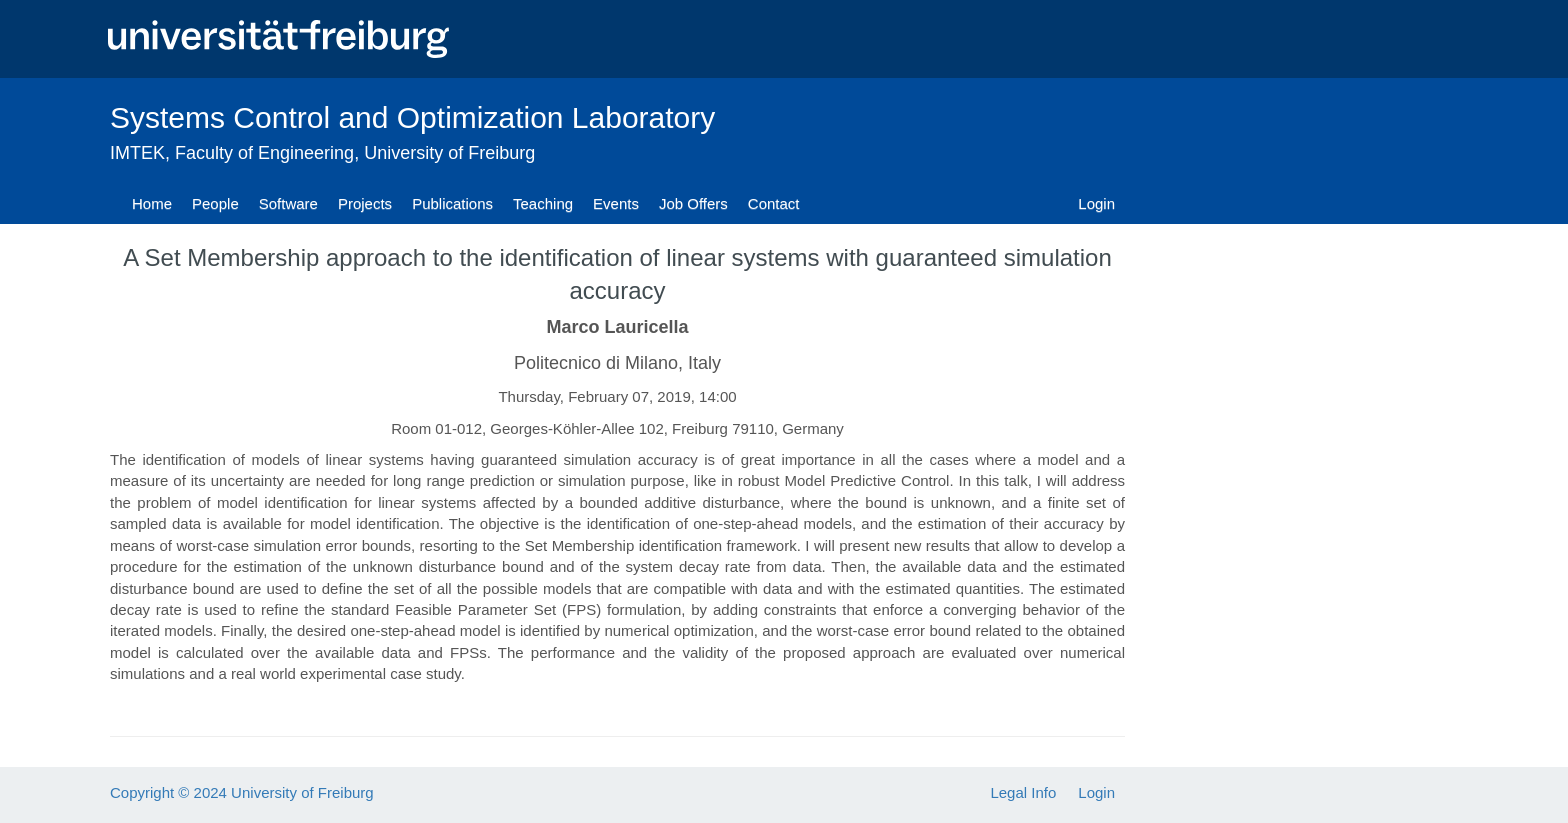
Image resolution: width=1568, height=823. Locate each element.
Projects (365, 203)
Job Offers (693, 203)
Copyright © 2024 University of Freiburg (242, 792)
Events (616, 203)
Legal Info (1023, 792)
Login (1096, 203)
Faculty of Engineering (264, 153)
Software (288, 203)
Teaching (543, 203)
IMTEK (137, 153)
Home (152, 203)
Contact (774, 203)
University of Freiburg (449, 153)
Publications (452, 203)
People (215, 203)
